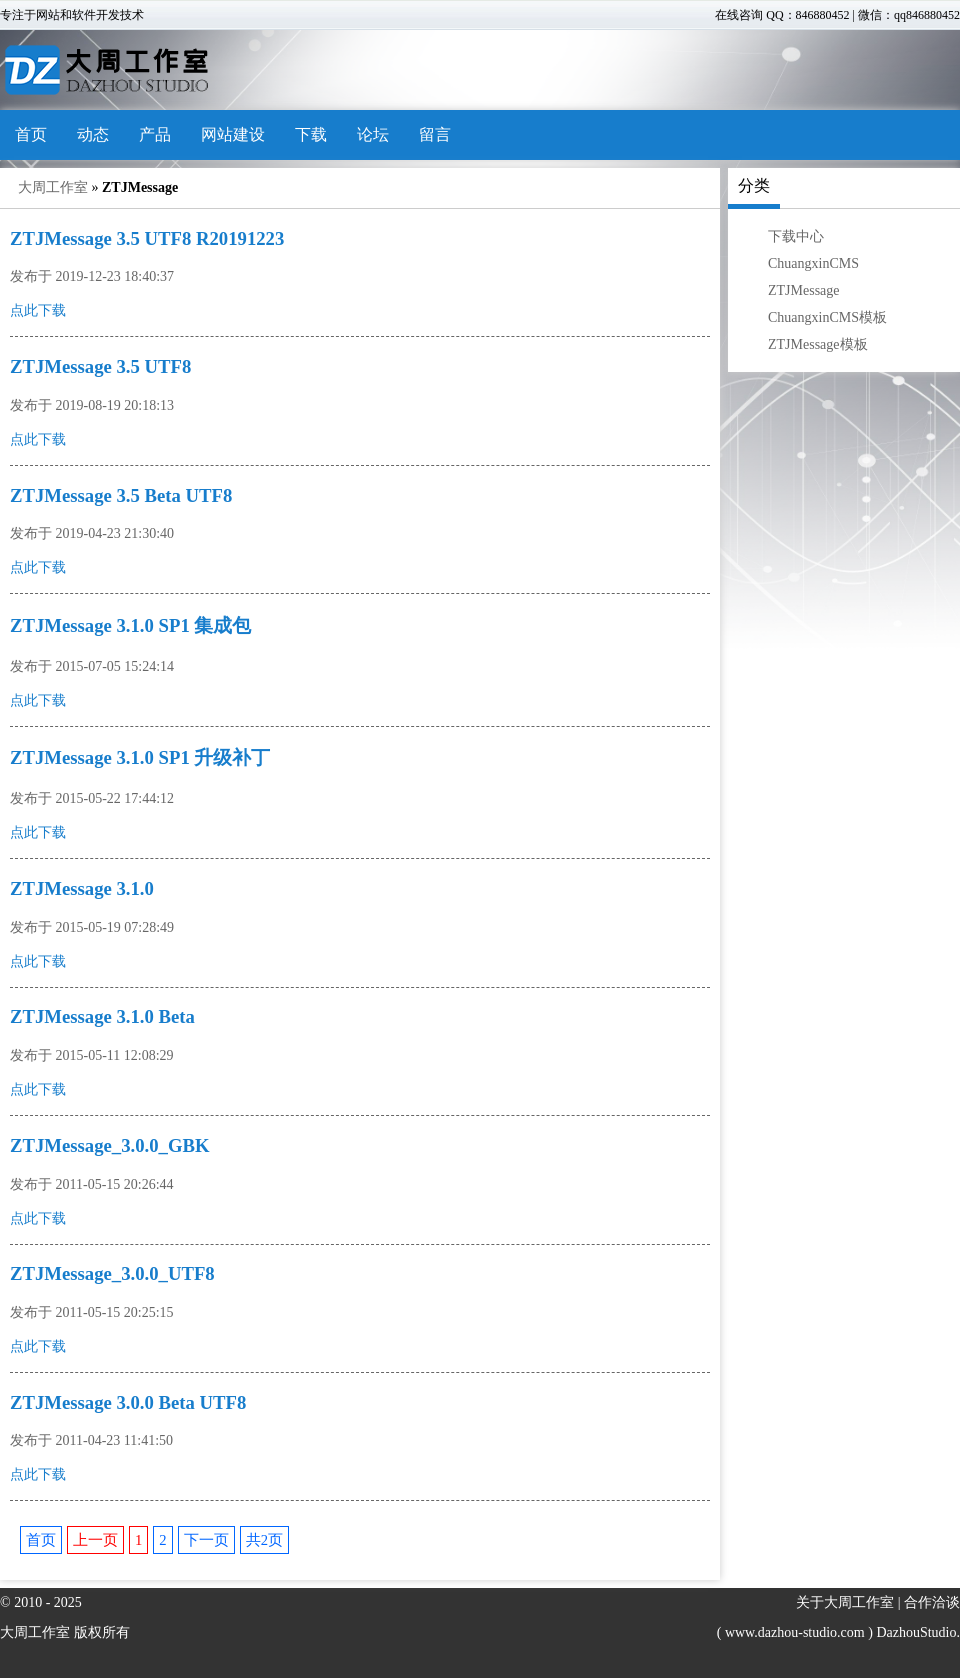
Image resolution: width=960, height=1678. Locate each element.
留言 (435, 134)
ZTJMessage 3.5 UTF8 (100, 366)
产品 (155, 134)
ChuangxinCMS (813, 263)
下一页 (206, 1540)
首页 (31, 134)
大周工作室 (53, 187)
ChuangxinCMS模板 (827, 317)
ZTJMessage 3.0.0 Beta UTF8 (128, 1402)
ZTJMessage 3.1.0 (82, 888)
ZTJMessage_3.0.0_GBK (110, 1145)
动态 (93, 134)
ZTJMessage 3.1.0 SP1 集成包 (130, 625)
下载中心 (796, 236)
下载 (311, 134)
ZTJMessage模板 (818, 344)
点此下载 (38, 310)
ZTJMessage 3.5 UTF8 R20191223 (147, 238)
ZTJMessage (804, 290)
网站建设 (233, 134)
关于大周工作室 (845, 1602)
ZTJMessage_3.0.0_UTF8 (112, 1273)
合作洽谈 (932, 1602)
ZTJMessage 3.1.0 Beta (102, 1016)
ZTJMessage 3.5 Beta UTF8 (121, 495)
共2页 (264, 1540)
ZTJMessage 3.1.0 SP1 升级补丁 (140, 757)
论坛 (373, 134)
